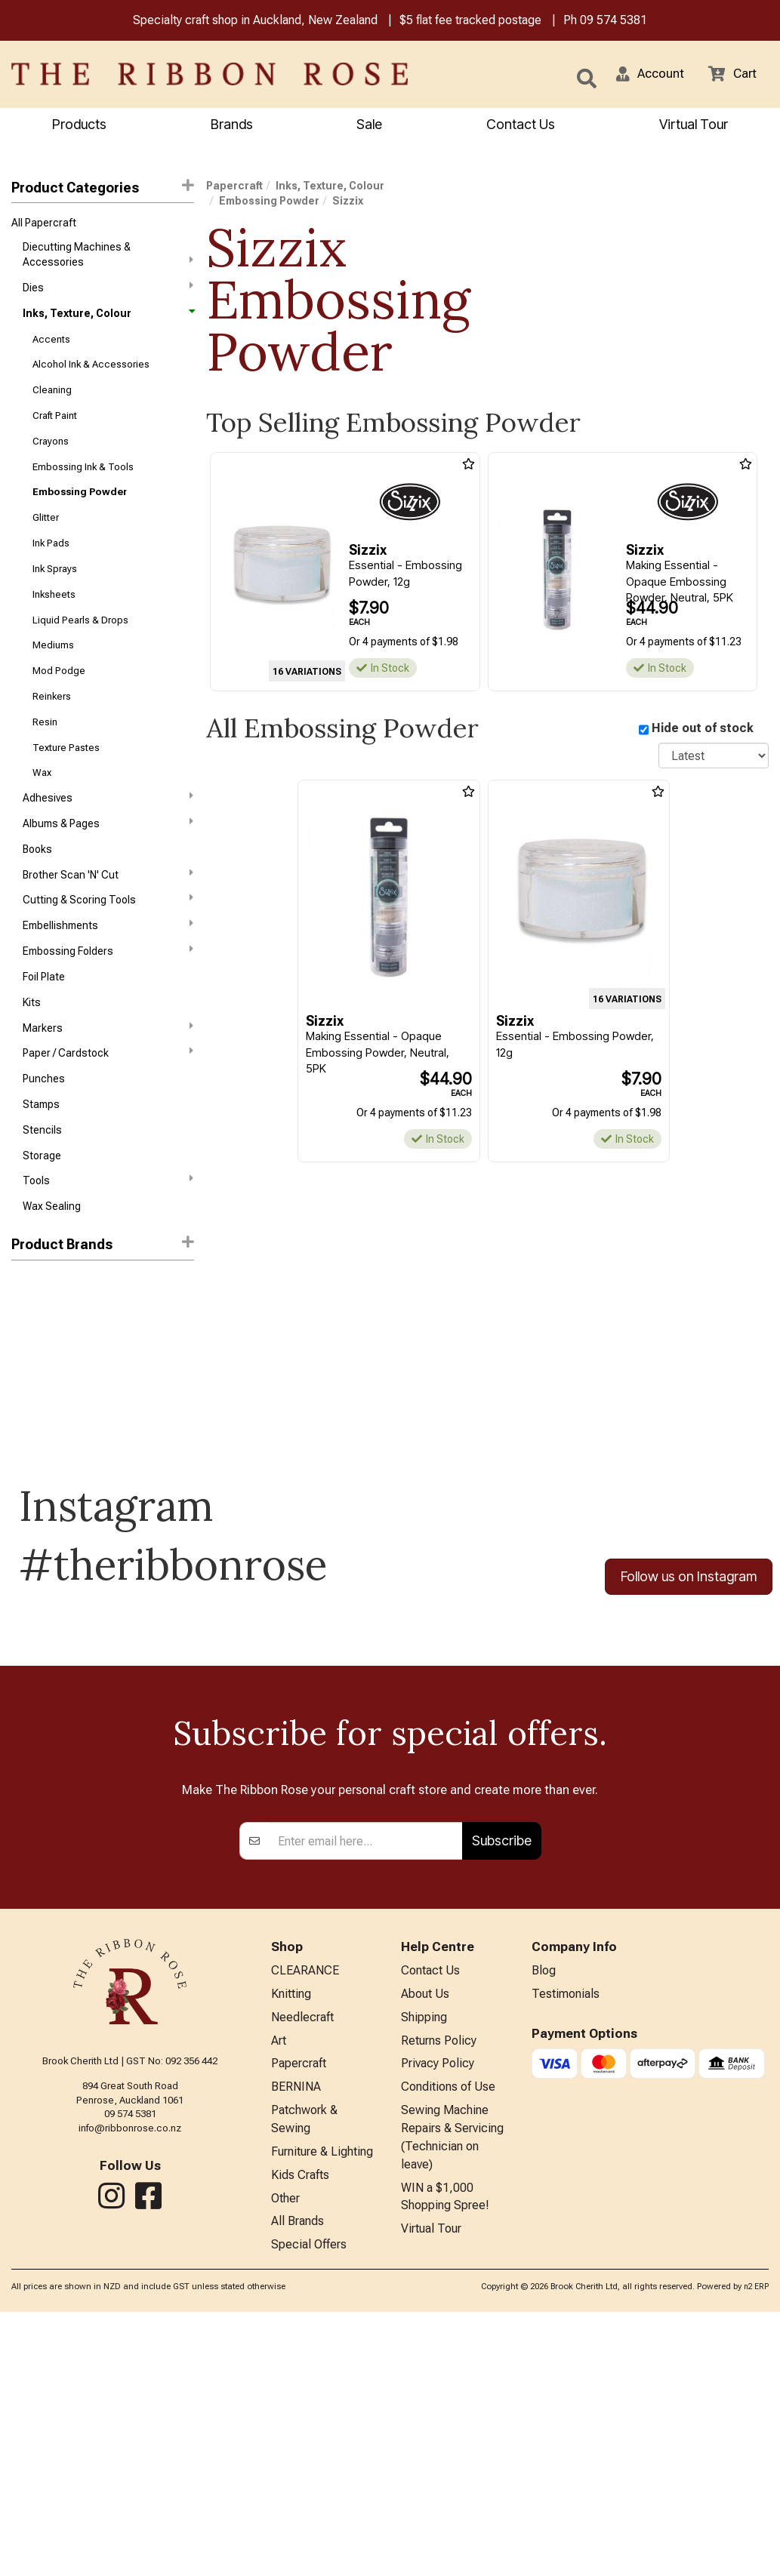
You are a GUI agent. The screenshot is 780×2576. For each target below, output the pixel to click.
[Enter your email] (366, 2086)
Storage (42, 1208)
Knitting (291, 2241)
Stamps (41, 1154)
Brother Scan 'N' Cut (108, 911)
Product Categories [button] (102, 188)
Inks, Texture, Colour (108, 318)
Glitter (45, 534)
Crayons (50, 454)
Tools (108, 1234)
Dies (108, 291)
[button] (645, 75)
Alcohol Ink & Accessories (91, 373)
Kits (32, 1046)
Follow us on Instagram (689, 1632)
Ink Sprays (54, 588)
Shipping (424, 2266)
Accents (51, 346)
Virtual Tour (693, 126)
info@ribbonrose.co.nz (130, 2372)
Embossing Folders (108, 992)
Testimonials (566, 2241)
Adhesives (108, 830)
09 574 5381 (613, 21)
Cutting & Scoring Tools (108, 938)
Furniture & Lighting (322, 2409)
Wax (41, 804)
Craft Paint (54, 426)
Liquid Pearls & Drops (80, 642)
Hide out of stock (703, 730)
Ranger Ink (36, 1340)
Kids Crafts (300, 2434)
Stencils (42, 1181)
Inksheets (54, 615)
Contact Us (520, 126)
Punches (44, 1127)
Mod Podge (58, 696)
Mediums (53, 670)
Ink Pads (50, 562)
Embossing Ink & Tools (83, 481)
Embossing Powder (79, 507)
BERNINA (296, 2341)
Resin (44, 750)
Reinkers (51, 723)
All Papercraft (43, 226)
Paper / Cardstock (108, 1099)
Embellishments (108, 964)
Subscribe (502, 2086)
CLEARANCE (305, 2217)
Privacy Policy (437, 2316)
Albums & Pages (108, 856)
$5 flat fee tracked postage (470, 21)
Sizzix (26, 1367)
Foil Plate (44, 1020)
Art (278, 2291)
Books (37, 885)
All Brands (297, 2484)
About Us (425, 2241)
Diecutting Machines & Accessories (108, 257)
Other (285, 2459)
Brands (232, 126)
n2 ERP (756, 2551)
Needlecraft (302, 2266)
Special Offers (309, 2509)
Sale (369, 126)
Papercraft (234, 187)
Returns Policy (438, 2291)
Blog (544, 2217)
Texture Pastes (66, 777)
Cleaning (52, 399)
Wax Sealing (52, 1262)
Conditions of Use (448, 2341)
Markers (108, 1072)
